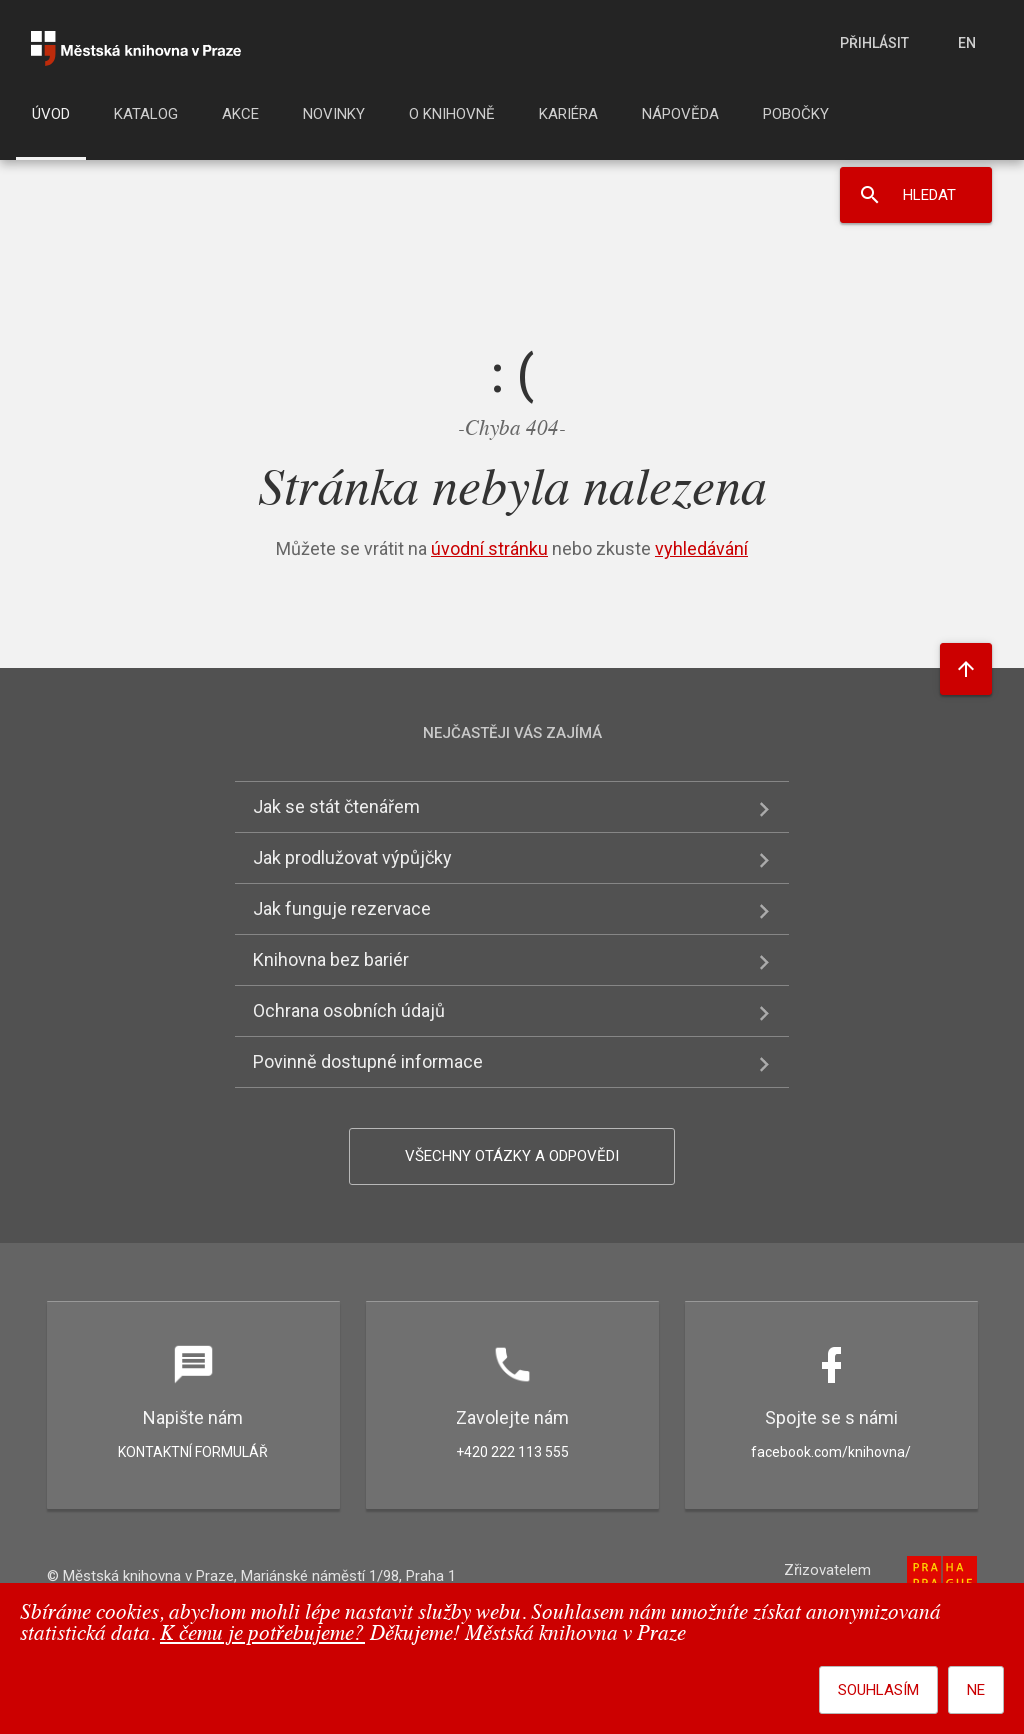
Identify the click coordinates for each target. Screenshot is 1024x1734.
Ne (976, 1690)
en (967, 43)
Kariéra (568, 114)
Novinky (334, 114)
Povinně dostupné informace (368, 1061)
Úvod (51, 114)
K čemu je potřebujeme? (262, 1634)
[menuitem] (51, 120)
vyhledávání (701, 548)
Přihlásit (874, 43)
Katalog (146, 114)
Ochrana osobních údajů (349, 1010)
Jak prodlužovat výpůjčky (352, 857)
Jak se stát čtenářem (336, 806)
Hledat (929, 195)
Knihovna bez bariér (331, 959)
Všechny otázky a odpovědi (512, 1156)
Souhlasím (878, 1690)
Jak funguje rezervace (342, 908)
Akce (240, 114)
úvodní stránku (489, 548)
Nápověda (680, 114)
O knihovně (452, 114)
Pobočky (796, 114)
